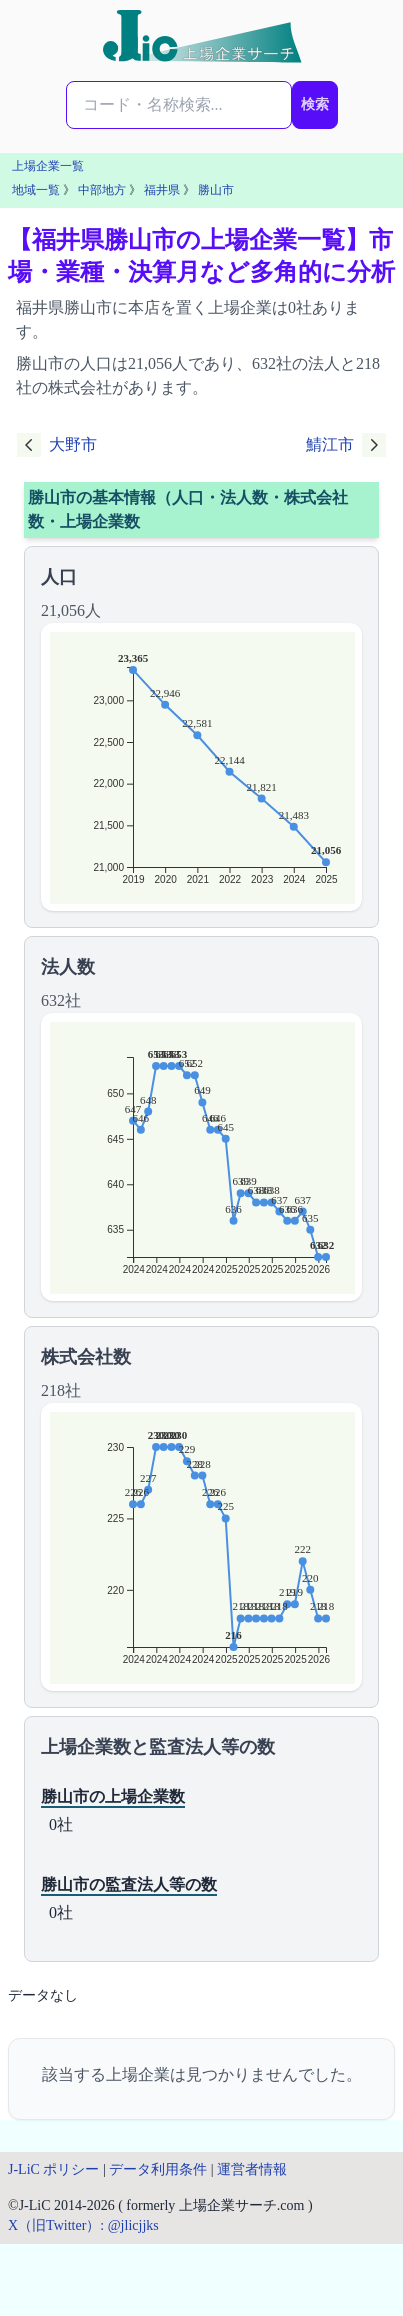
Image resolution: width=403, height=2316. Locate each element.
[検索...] (179, 105)
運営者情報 (252, 2169)
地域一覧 (36, 190)
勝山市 (216, 190)
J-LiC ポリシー (53, 2169)
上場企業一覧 (48, 166)
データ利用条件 (158, 2169)
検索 (315, 104)
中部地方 (102, 190)
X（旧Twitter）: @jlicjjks (83, 2225)
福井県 (162, 190)
